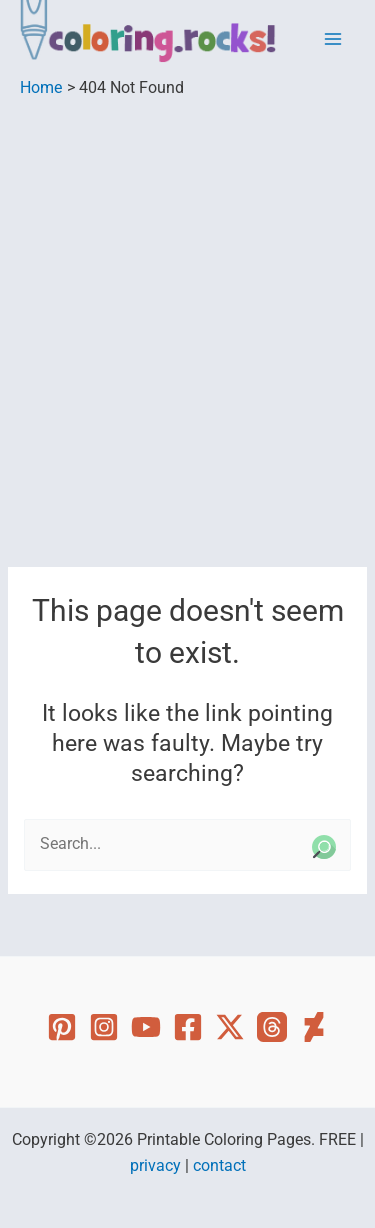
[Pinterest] (62, 1027)
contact (219, 1166)
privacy (155, 1166)
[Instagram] (104, 1027)
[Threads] (272, 1027)
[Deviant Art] (314, 1027)
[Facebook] (188, 1027)
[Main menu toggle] (333, 39)
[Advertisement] (187, 297)
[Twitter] (230, 1027)
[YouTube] (146, 1027)
